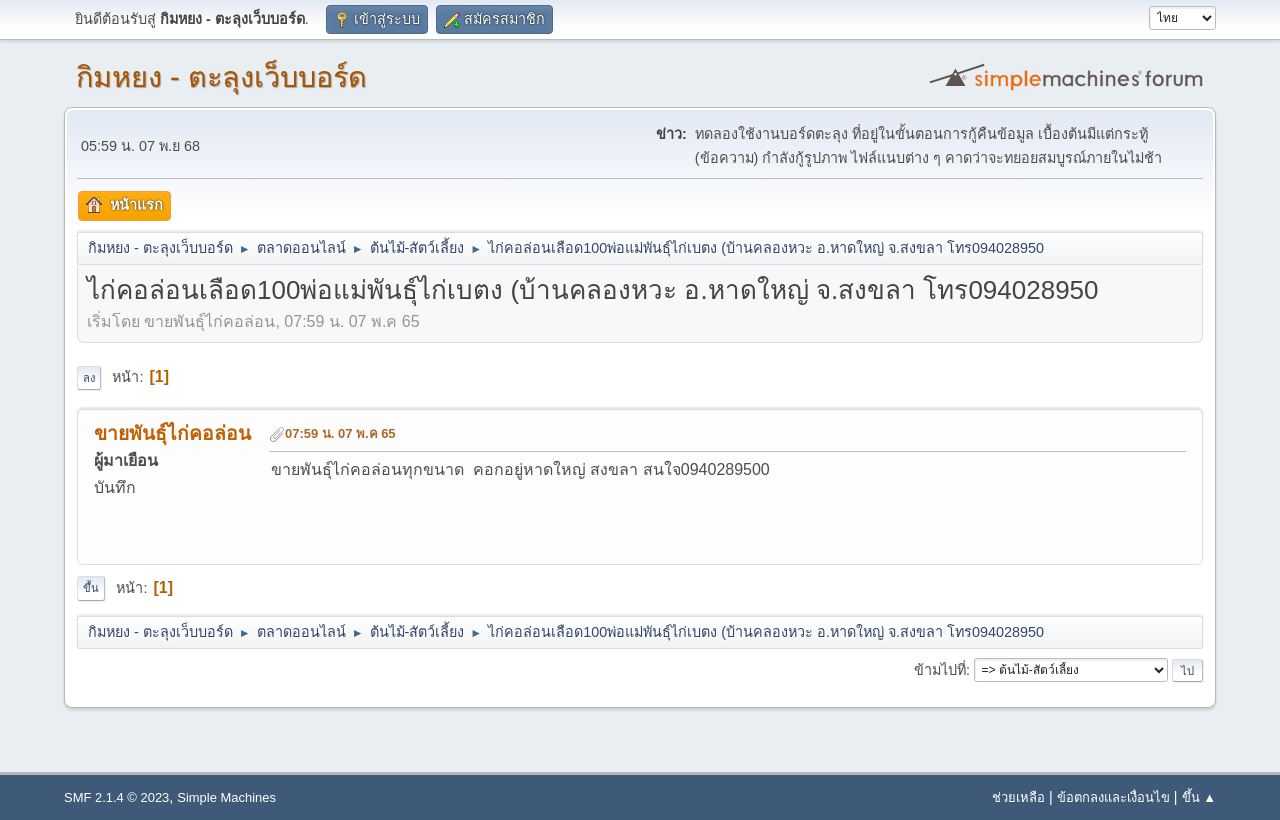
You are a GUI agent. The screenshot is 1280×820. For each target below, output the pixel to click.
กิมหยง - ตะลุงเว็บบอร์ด (221, 77)
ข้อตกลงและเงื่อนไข (1113, 797)
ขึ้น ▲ (1199, 797)
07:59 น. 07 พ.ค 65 (340, 433)
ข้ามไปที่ (940, 670)
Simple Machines (226, 797)
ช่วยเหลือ (1018, 797)
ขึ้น (91, 588)
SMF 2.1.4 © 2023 (116, 797)
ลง (89, 378)
